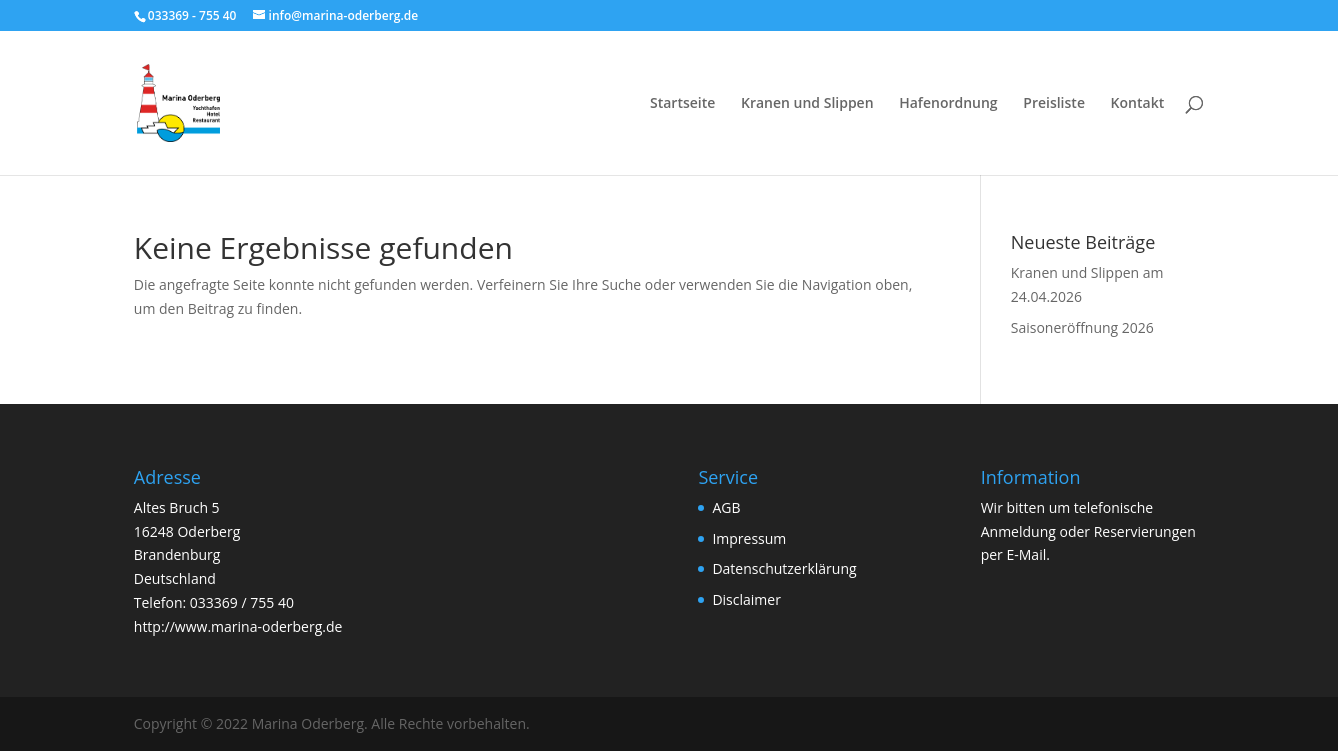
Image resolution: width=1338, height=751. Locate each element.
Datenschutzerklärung (784, 568)
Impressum (749, 538)
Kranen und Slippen (807, 104)
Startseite (682, 104)
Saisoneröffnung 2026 (1082, 327)
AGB (726, 507)
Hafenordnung (948, 104)
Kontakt (1138, 104)
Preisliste (1054, 104)
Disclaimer (746, 599)
